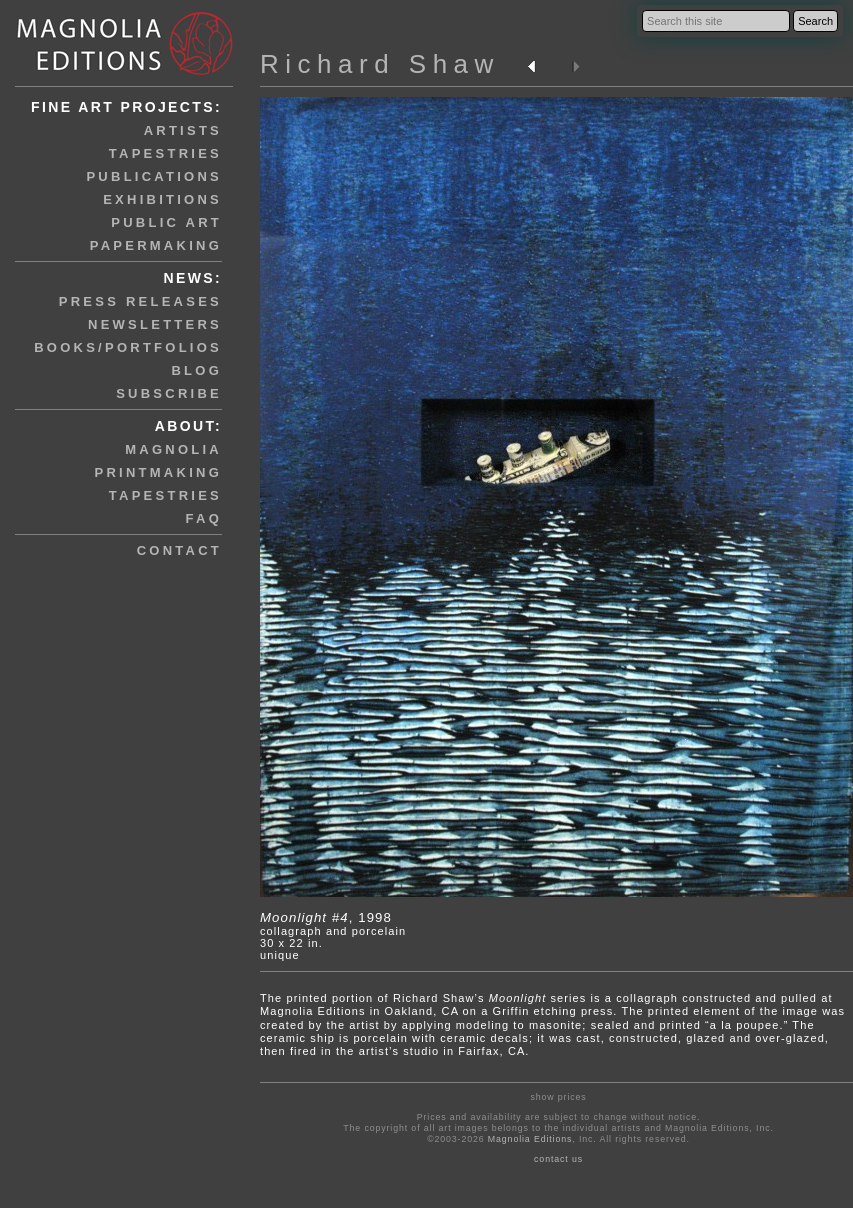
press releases (140, 301)
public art (166, 222)
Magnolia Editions (530, 1139)
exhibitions (162, 199)
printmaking (158, 472)
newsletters (155, 324)
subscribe (169, 393)
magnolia (173, 449)
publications (154, 176)
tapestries (165, 153)
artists (183, 130)
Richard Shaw (380, 64)
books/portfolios (128, 347)
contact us (558, 1159)
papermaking (156, 245)
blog (196, 370)
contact (179, 550)
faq (204, 518)
